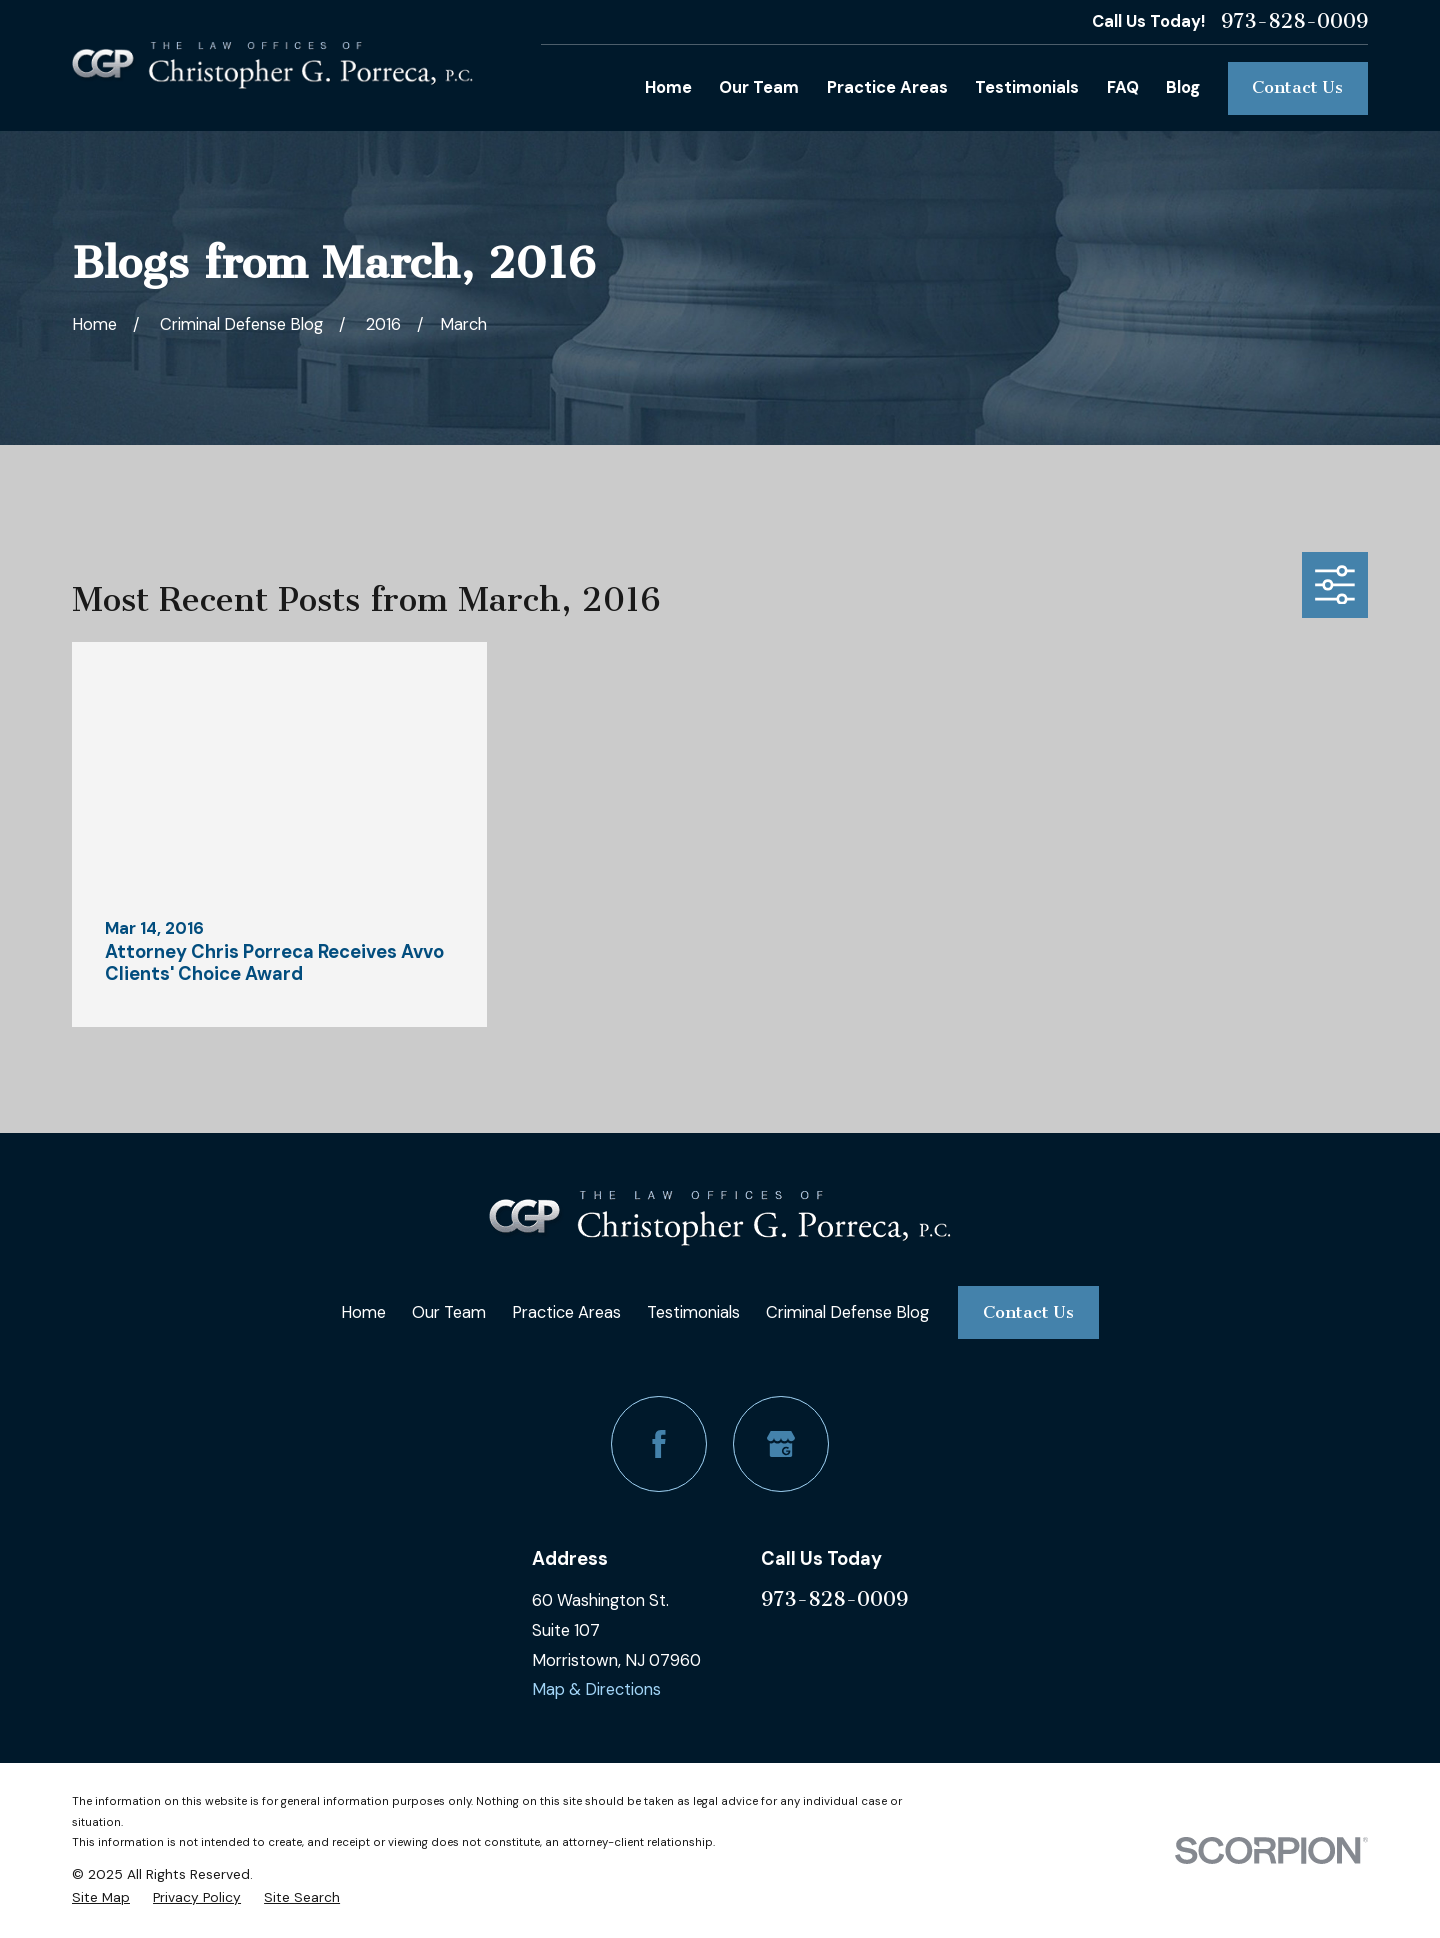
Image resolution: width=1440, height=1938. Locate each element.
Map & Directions (596, 1689)
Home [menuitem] (668, 87)
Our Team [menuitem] (759, 87)
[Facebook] (659, 1444)
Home (363, 1312)
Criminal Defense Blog (847, 1312)
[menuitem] (101, 1898)
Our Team (449, 1312)
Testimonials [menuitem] (1027, 87)
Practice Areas (566, 1312)
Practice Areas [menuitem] (887, 87)
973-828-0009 (1294, 22)
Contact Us (1297, 87)
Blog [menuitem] (1183, 87)
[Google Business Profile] (781, 1444)
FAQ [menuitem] (1123, 87)
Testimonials (693, 1312)
